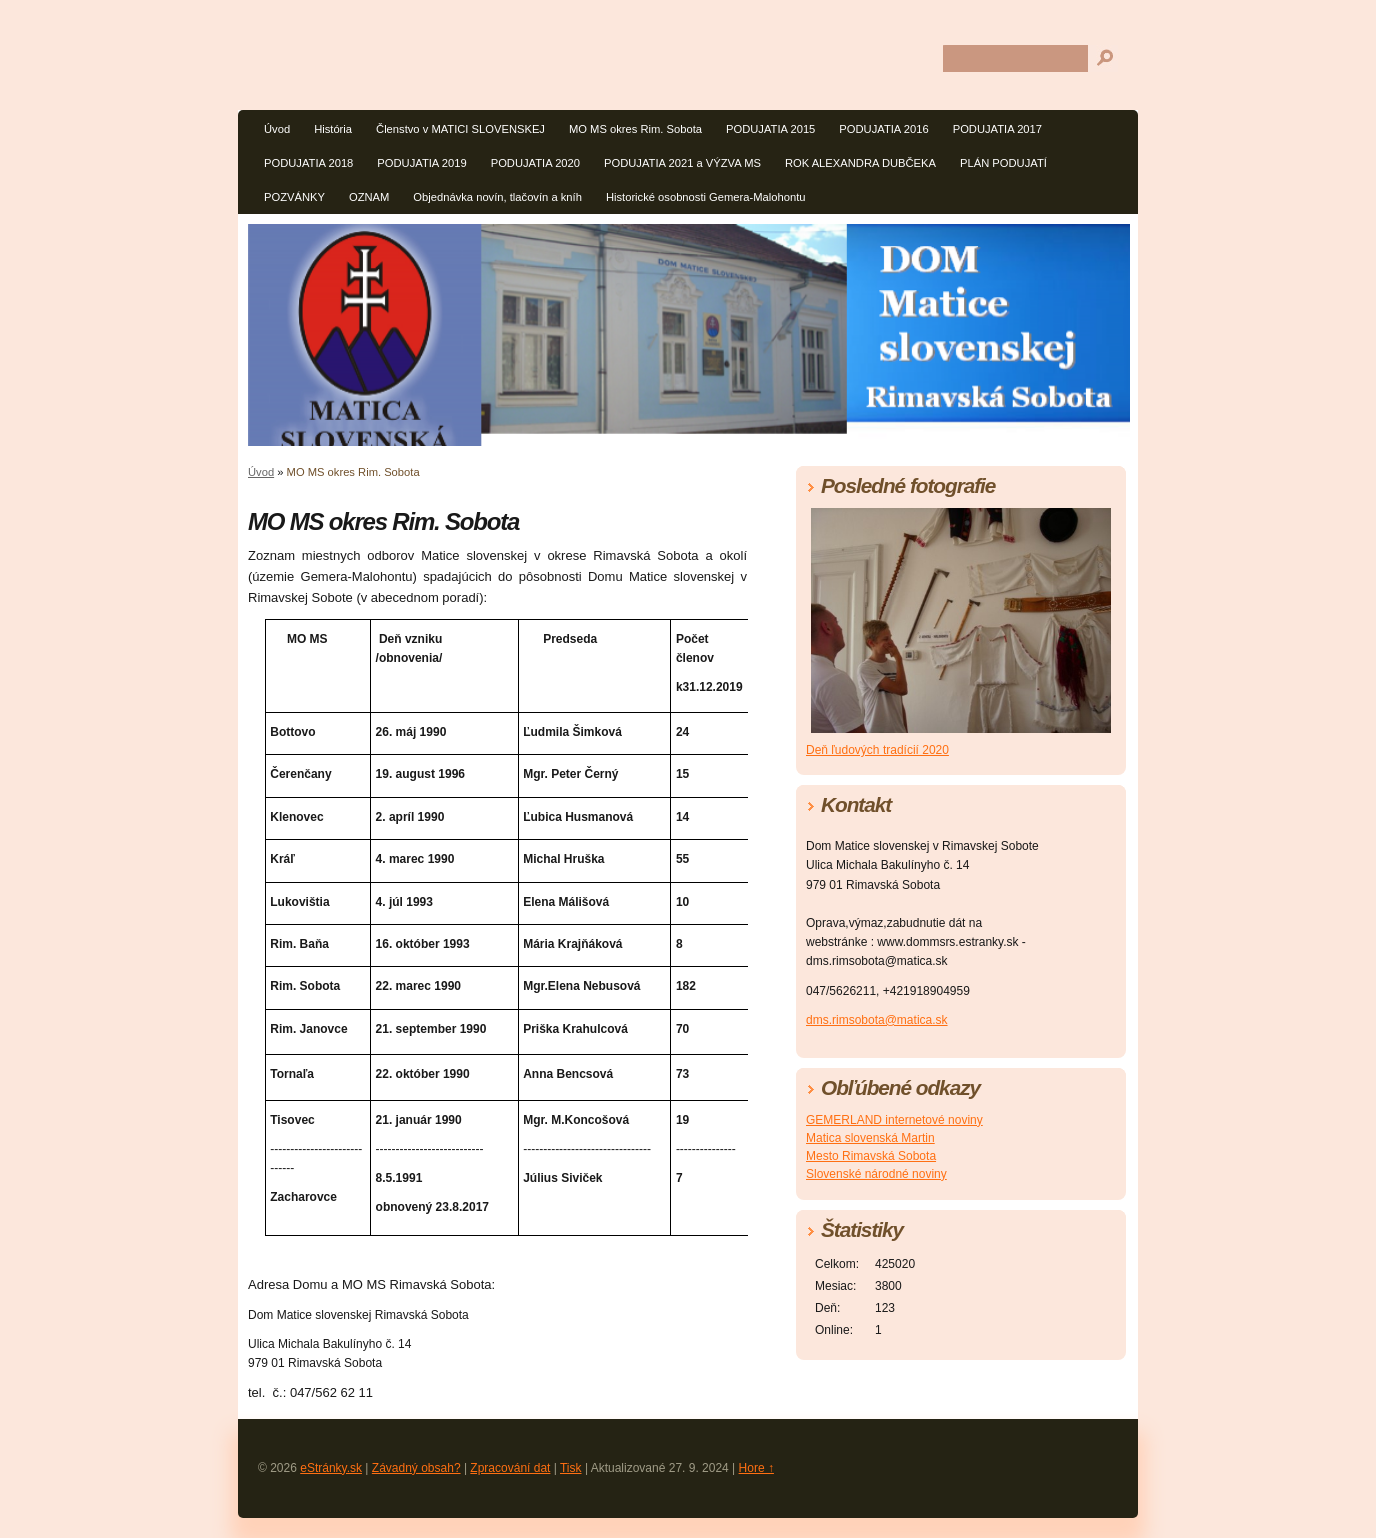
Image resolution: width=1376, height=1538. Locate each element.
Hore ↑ (756, 1468)
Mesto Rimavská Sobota (871, 1156)
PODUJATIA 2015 (770, 129)
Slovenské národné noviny (876, 1174)
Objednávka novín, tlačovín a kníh (497, 197)
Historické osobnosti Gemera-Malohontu (706, 197)
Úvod (277, 129)
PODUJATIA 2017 (997, 129)
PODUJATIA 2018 (308, 163)
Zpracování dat (510, 1468)
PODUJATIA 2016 (883, 129)
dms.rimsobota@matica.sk (877, 1020)
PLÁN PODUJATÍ (1003, 163)
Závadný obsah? (416, 1468)
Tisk (571, 1468)
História (333, 129)
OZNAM (369, 197)
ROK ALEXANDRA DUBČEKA (860, 163)
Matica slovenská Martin (870, 1138)
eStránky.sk (331, 1468)
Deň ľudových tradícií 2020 (877, 750)
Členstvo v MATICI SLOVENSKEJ (460, 129)
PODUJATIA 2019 (421, 163)
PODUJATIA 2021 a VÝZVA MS (682, 163)
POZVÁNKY (294, 197)
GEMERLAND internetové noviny (894, 1120)
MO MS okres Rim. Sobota (635, 129)
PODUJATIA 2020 (535, 163)
